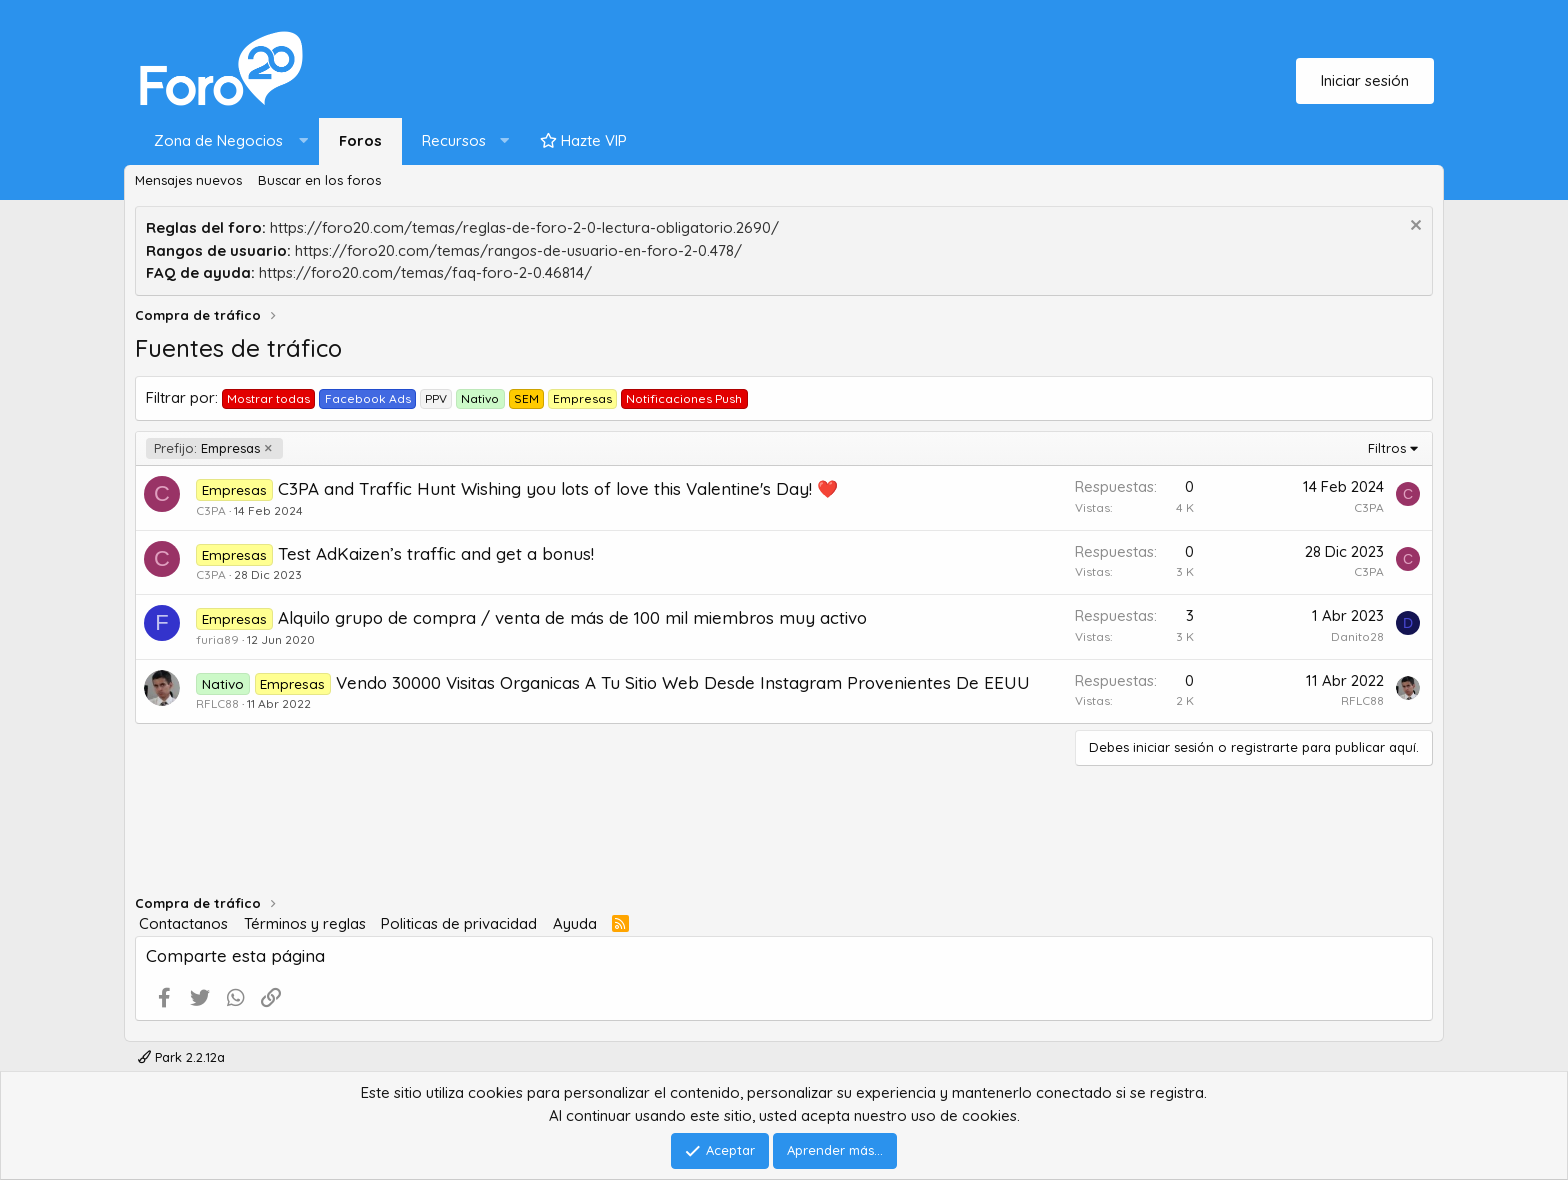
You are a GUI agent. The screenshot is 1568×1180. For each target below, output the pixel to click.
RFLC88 (217, 703)
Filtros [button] (1387, 448)
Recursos (454, 140)
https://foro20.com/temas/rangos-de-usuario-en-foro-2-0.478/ (518, 250)
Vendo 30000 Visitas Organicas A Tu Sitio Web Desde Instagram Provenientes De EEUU (683, 682)
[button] (226, 141)
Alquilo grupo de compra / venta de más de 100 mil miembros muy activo (572, 617)
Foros (360, 140)
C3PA (211, 510)
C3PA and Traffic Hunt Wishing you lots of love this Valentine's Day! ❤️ (558, 488)
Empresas (207, 449)
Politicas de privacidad (459, 923)
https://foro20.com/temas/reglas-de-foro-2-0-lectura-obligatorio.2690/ (524, 227)
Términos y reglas (305, 923)
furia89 (217, 639)
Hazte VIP (583, 140)
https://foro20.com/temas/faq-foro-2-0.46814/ (425, 272)
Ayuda (575, 923)
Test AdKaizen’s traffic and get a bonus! (436, 553)
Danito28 (1357, 636)
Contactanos (183, 923)
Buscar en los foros (319, 180)
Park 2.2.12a (181, 1057)
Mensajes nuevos (188, 180)
